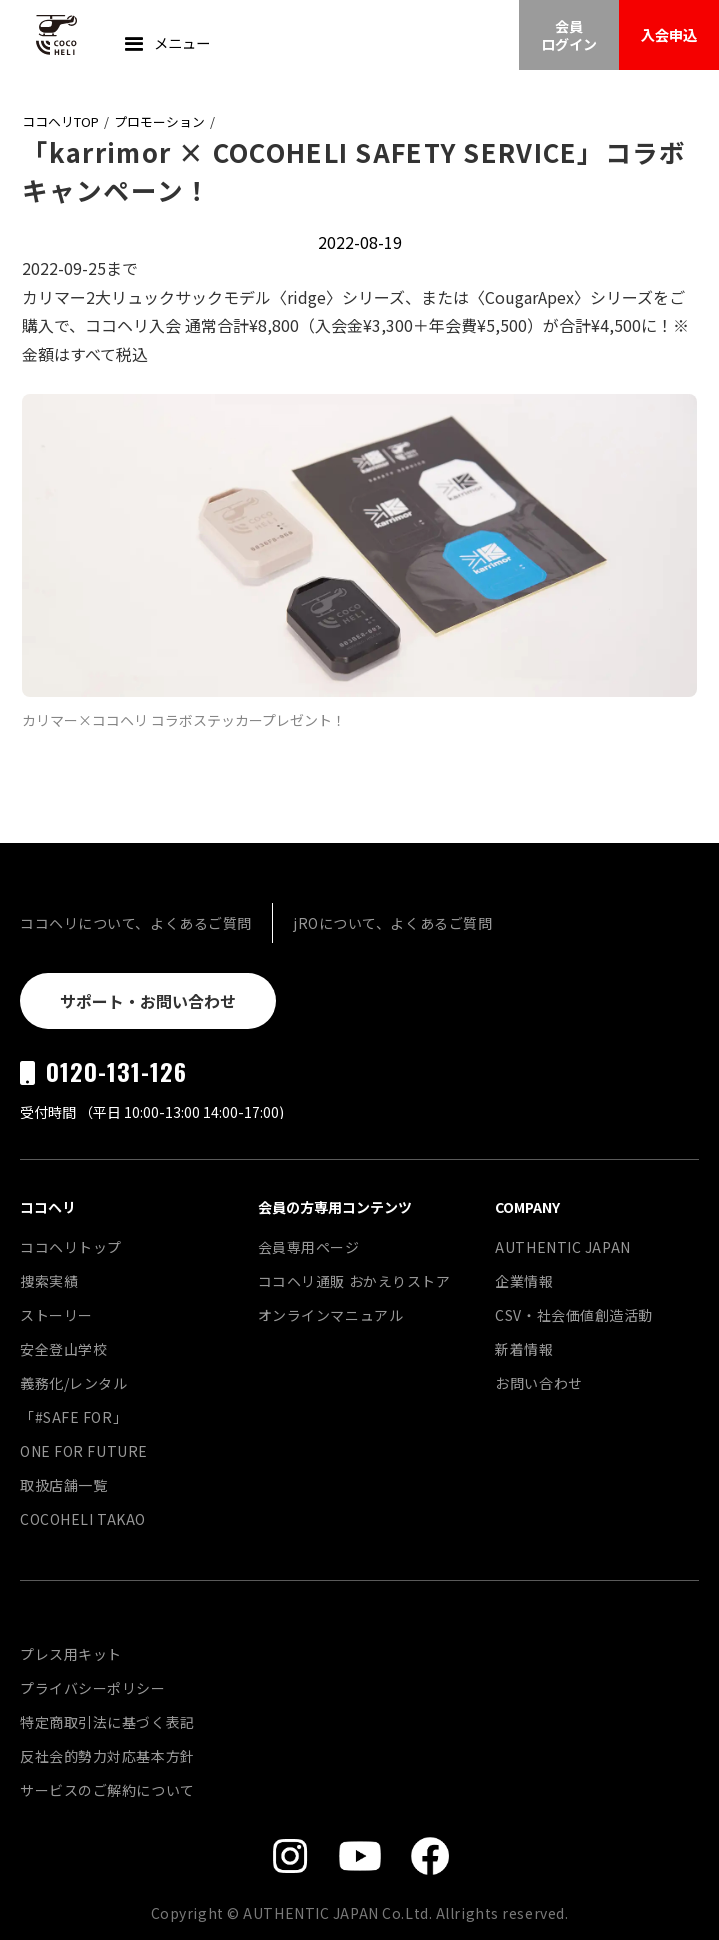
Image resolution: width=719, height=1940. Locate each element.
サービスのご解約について (107, 1790)
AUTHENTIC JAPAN (562, 1247)
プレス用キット (71, 1654)
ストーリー (56, 1315)
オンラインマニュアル (331, 1315)
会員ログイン (569, 35)
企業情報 (524, 1281)
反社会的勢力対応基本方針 (107, 1756)
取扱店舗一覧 (63, 1485)
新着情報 (524, 1349)
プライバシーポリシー (93, 1688)
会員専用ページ (309, 1247)
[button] (165, 45)
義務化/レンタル (73, 1383)
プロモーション (159, 121)
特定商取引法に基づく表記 (107, 1722)
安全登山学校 (63, 1349)
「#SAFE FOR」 (73, 1417)
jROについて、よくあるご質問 (392, 923)
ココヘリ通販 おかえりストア (354, 1281)
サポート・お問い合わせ (148, 1001)
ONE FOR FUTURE (84, 1451)
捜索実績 (49, 1281)
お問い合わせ (538, 1383)
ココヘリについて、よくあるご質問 (136, 923)
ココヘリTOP (60, 121)
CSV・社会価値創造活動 (574, 1315)
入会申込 (669, 34)
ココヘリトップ (71, 1247)
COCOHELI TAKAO (83, 1519)
